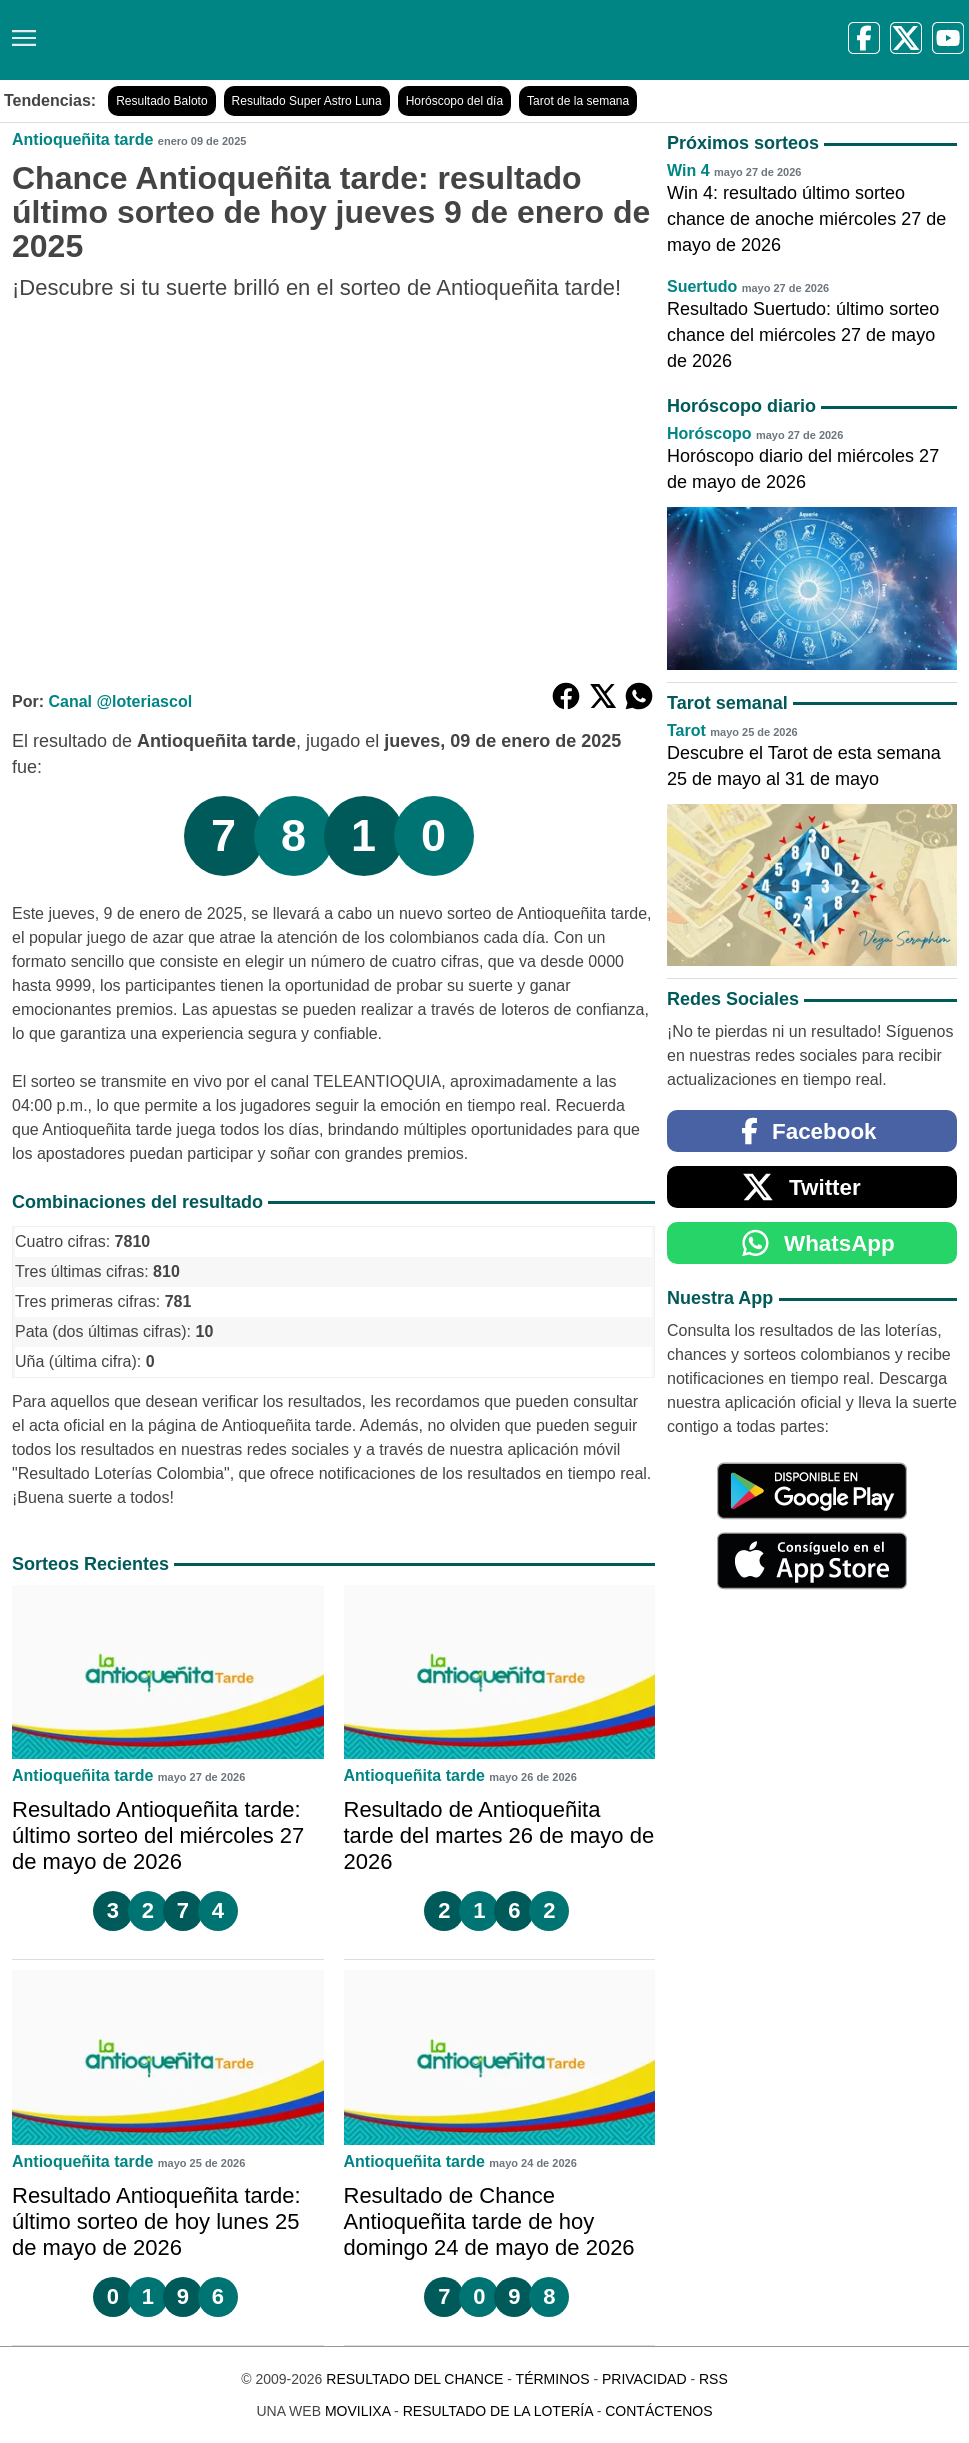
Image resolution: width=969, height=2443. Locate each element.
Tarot (686, 730)
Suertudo (702, 286)
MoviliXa (357, 2411)
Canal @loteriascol (120, 701)
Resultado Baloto (161, 101)
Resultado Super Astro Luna (307, 101)
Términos (553, 2379)
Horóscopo (709, 433)
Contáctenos (658, 2411)
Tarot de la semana (578, 101)
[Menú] (20, 30)
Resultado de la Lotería (498, 2411)
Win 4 (688, 170)
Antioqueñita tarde (82, 139)
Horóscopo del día (454, 101)
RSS (713, 2379)
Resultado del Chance (414, 2379)
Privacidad (644, 2379)
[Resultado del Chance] (289, 40)
